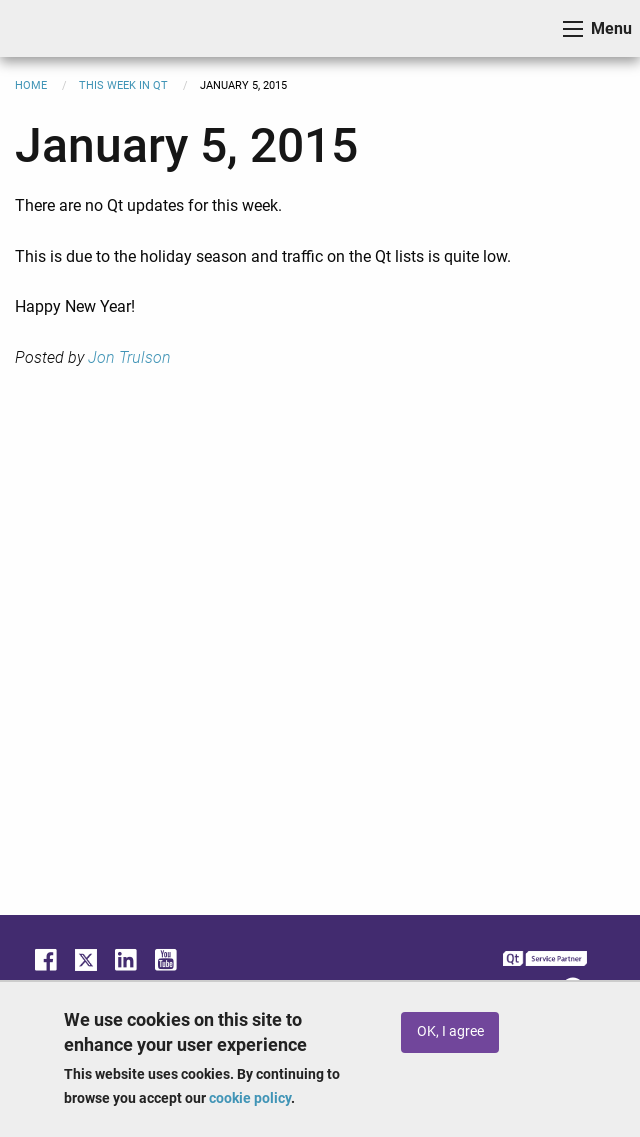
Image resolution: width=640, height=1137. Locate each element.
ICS (46, 28)
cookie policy (250, 1098)
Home (31, 85)
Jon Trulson (129, 357)
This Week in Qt (123, 85)
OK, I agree (450, 1031)
